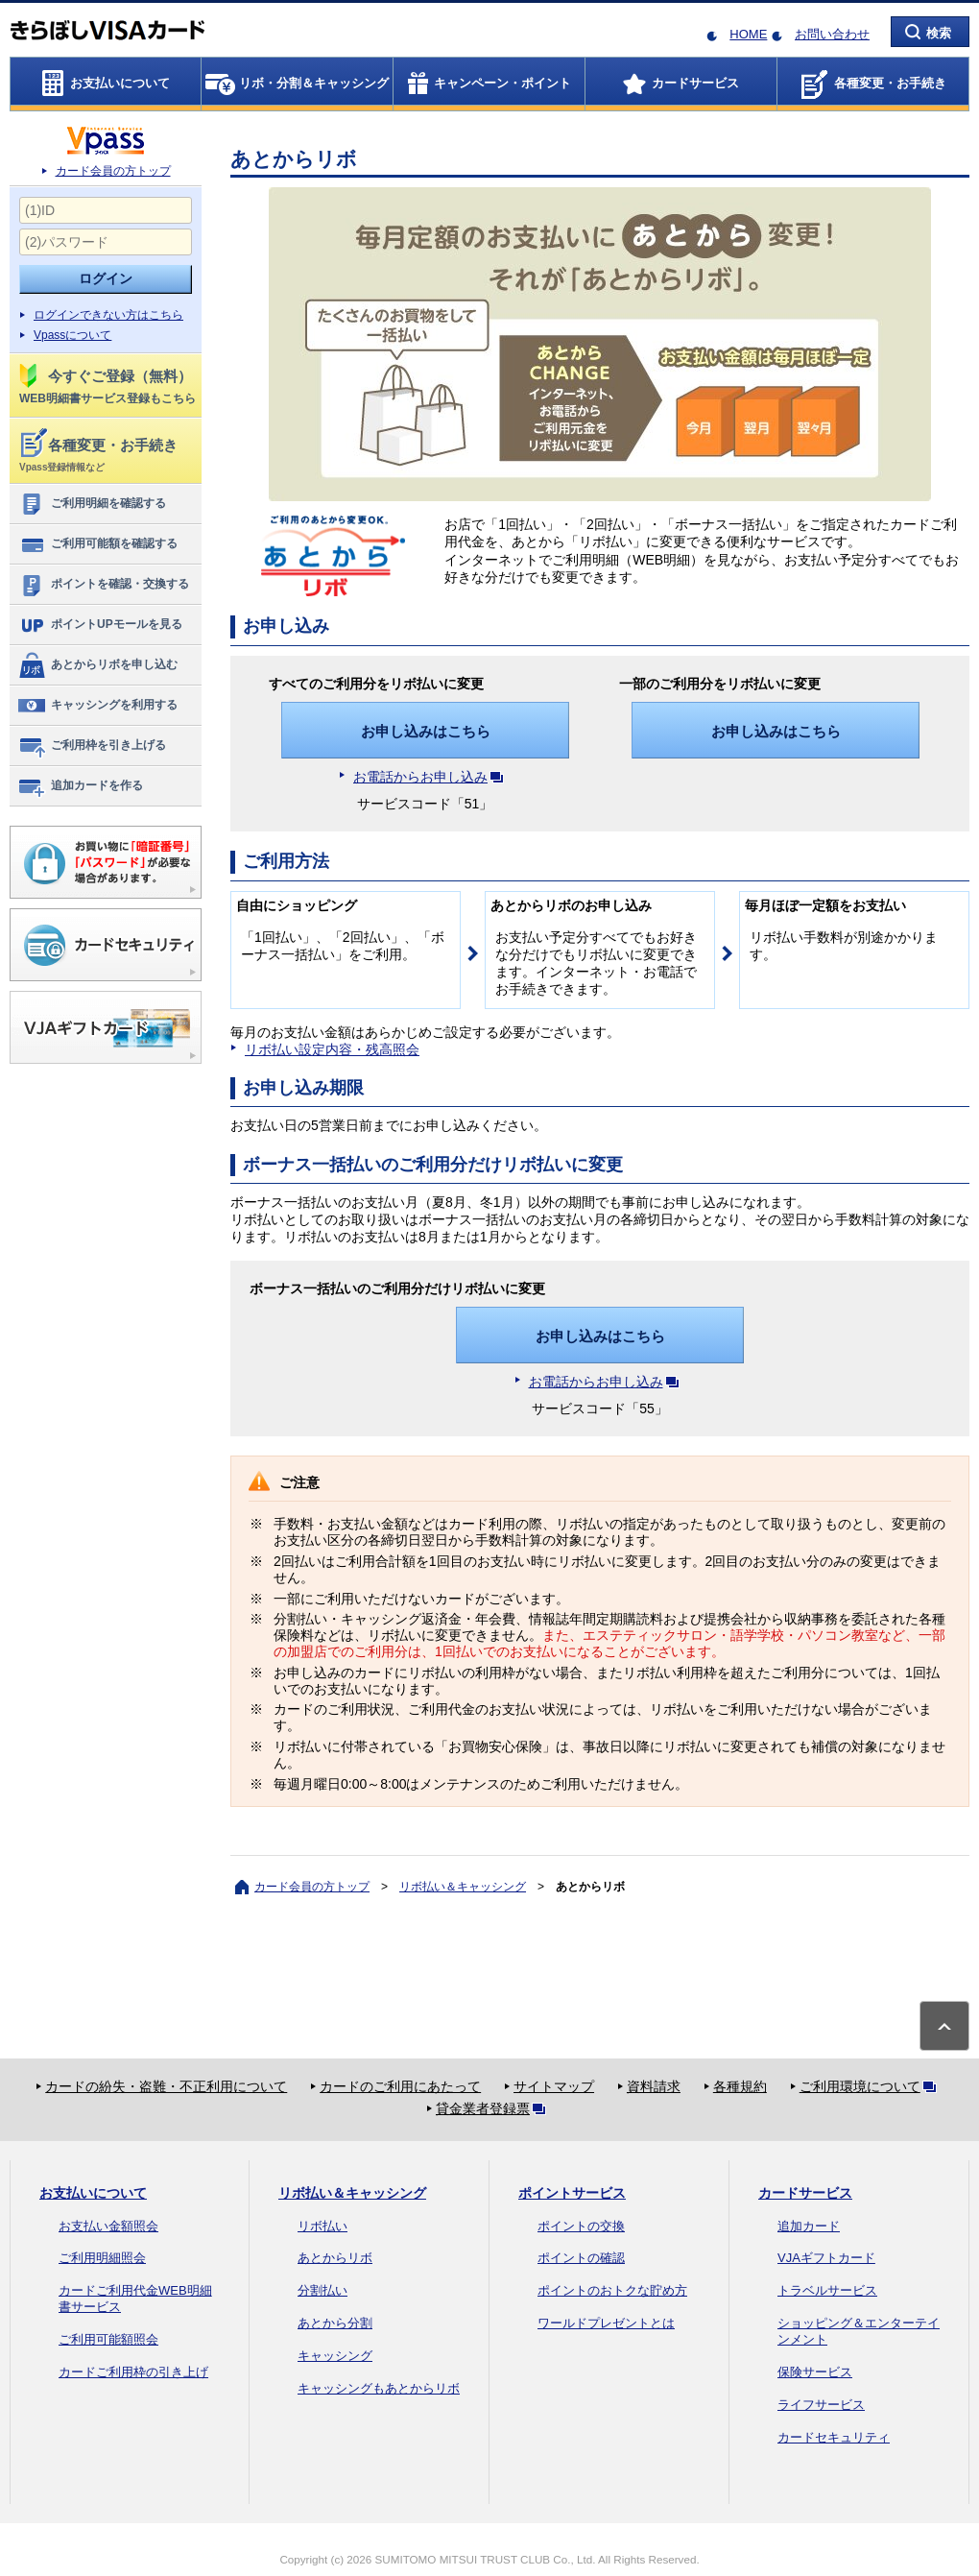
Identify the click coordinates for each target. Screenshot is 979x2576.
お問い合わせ (832, 34)
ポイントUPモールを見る (99, 625)
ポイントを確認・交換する (103, 584)
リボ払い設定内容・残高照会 (332, 1049)
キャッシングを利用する (97, 705)
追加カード (808, 2226)
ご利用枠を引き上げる (91, 746)
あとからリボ (335, 2258)
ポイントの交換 (581, 2226)
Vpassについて (72, 335)
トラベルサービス (827, 2290)
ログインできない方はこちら (108, 315)
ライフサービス (821, 2404)
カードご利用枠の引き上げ (133, 2372)
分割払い (322, 2290)
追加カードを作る (80, 786)
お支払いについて (93, 2193)
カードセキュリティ (833, 2437)
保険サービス (814, 2372)
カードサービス (805, 2193)
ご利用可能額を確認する (97, 544)
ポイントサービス (572, 2193)
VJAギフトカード (826, 2258)
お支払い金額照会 (108, 2226)
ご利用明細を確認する (91, 504)
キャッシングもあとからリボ (379, 2388)
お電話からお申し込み (432, 776)
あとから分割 (335, 2323)
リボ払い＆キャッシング (462, 1886)
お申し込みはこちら (425, 731)
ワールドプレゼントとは (606, 2323)
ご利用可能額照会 (108, 2339)
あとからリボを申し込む (97, 665)
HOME (748, 34)
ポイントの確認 (581, 2258)
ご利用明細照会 (102, 2258)
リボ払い (322, 2226)
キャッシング (335, 2355)
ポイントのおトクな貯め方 (612, 2290)
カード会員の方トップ (113, 171)
